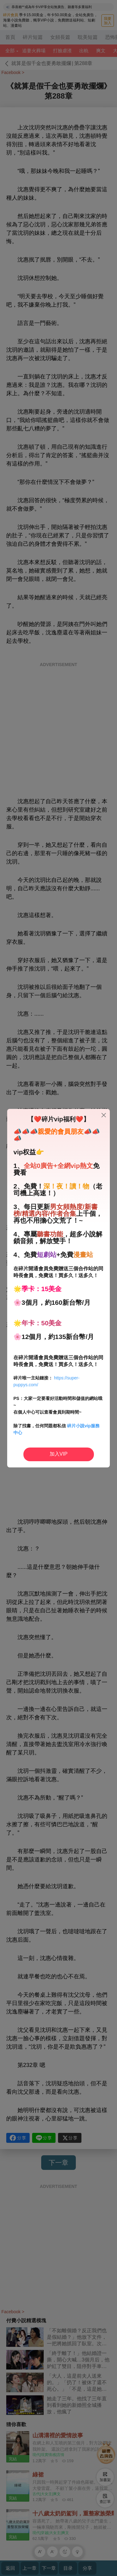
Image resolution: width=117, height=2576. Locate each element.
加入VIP (59, 1454)
